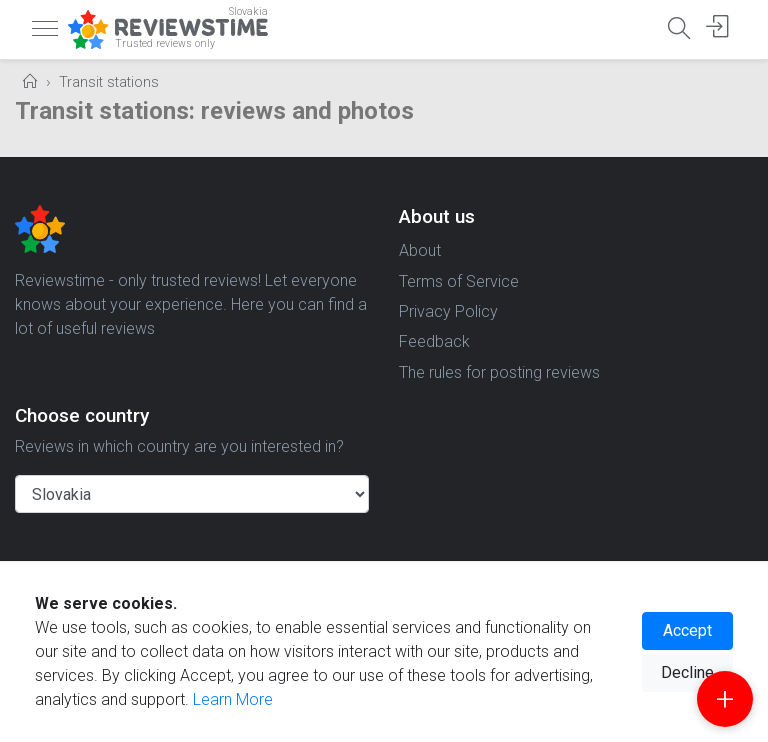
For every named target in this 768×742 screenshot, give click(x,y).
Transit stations (109, 82)
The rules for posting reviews (499, 372)
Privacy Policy (448, 311)
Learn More (233, 699)
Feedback (434, 341)
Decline (687, 672)
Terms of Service (459, 281)
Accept (687, 630)
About (420, 250)
